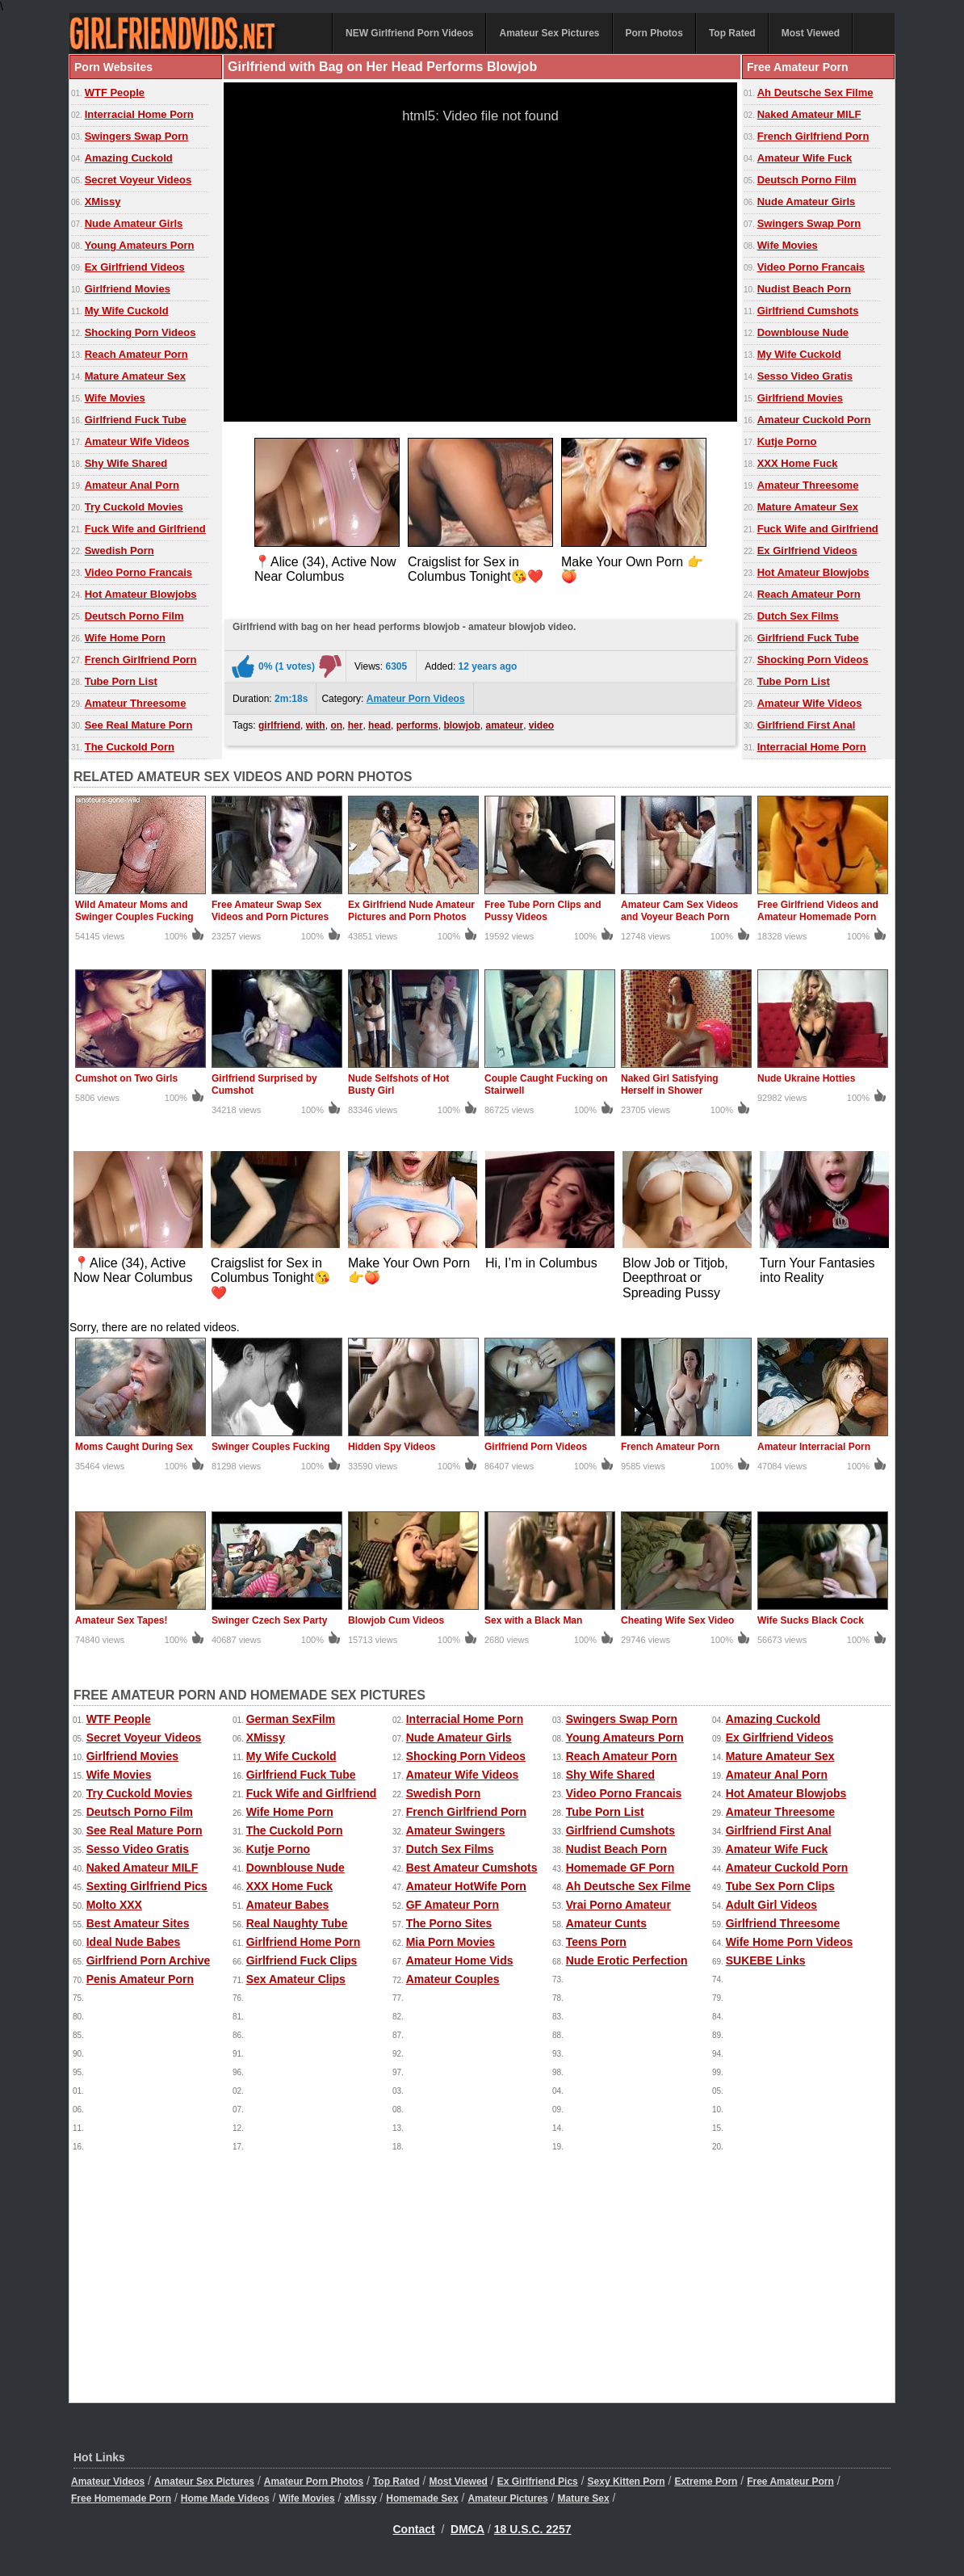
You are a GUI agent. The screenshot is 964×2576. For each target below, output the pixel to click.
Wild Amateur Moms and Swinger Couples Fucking (134, 910)
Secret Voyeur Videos (138, 180)
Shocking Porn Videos (140, 332)
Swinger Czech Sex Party (269, 1620)
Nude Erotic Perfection (627, 1960)
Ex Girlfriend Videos (135, 267)
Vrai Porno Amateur (618, 1904)
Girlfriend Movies (127, 289)
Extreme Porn (705, 2481)
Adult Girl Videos (771, 1904)
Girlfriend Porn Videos (535, 1446)
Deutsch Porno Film (134, 616)
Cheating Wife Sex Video (677, 1620)
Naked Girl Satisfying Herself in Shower (670, 1084)
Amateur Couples (453, 1979)
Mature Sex (584, 2498)
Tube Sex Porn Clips (780, 1886)
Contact (414, 2529)
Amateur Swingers (455, 1830)
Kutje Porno (787, 441)
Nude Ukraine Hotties (806, 1078)
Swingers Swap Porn (137, 136)
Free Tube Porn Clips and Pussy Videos (542, 910)
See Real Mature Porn (139, 725)
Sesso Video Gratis (805, 376)
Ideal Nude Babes (133, 1941)
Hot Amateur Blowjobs (141, 594)
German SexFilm (291, 1718)
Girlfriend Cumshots (808, 311)
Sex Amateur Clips (296, 1979)
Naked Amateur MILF (809, 114)
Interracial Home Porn (139, 114)
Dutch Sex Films (798, 616)
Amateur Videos (108, 2481)
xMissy (360, 2498)
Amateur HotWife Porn (466, 1886)
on (336, 725)
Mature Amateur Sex (135, 376)
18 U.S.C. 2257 (533, 2529)
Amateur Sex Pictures (549, 33)
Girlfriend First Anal (806, 725)
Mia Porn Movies (450, 1941)
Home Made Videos (225, 2498)
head (379, 725)
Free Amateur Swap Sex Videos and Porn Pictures (270, 910)
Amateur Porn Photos (313, 2481)
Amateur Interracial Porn (813, 1446)
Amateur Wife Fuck (805, 158)
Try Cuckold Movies (134, 507)
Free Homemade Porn (121, 2498)
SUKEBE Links (766, 1960)
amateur (504, 725)
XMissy (103, 201)
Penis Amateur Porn (140, 1979)
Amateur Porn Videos (416, 698)
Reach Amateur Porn (136, 354)
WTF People (115, 92)
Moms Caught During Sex (134, 1446)
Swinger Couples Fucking (271, 1446)
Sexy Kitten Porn (626, 2481)
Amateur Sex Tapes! (121, 1620)
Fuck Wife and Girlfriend (145, 529)
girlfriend (279, 725)
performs (417, 725)
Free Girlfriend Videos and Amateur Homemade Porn (817, 910)
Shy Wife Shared (126, 463)
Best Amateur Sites (138, 1923)
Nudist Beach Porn (804, 289)
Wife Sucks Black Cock (810, 1620)
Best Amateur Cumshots (472, 1867)
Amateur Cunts (606, 1923)
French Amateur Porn (670, 1446)
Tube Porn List (121, 681)
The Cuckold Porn (129, 747)
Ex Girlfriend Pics (537, 2481)
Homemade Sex (422, 2498)
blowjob (461, 725)
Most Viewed (811, 33)
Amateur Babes (287, 1904)
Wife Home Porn (125, 638)
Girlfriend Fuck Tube (136, 420)
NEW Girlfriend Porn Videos (409, 33)
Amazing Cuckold (129, 158)
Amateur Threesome (136, 703)
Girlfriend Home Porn (303, 1941)
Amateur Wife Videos (137, 441)
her (355, 725)
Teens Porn (596, 1941)
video (541, 725)
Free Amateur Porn (790, 2481)
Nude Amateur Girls (134, 223)
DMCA (467, 2529)
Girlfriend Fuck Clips (302, 1960)
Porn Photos (654, 33)
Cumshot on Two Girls (126, 1078)
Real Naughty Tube (297, 1923)
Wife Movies (115, 398)
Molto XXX (114, 1904)
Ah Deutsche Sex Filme (815, 92)
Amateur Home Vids (459, 1960)
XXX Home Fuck (797, 463)
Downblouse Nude (803, 332)
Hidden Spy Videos (391, 1446)
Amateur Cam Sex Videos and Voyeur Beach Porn (679, 910)
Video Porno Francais (138, 572)
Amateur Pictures (507, 2498)
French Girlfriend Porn (141, 659)
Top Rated (732, 33)
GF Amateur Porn (452, 1904)
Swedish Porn (119, 550)
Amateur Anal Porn (132, 485)
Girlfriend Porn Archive (148, 1960)
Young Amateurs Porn (140, 245)
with (315, 725)
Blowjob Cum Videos (396, 1620)
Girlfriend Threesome (783, 1923)
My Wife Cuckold (127, 311)
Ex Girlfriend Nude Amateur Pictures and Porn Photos (411, 910)
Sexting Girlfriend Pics (146, 1886)
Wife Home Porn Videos (789, 1941)
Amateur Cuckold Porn (814, 420)
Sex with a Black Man (533, 1620)
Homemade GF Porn (620, 1867)
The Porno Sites (449, 1923)
